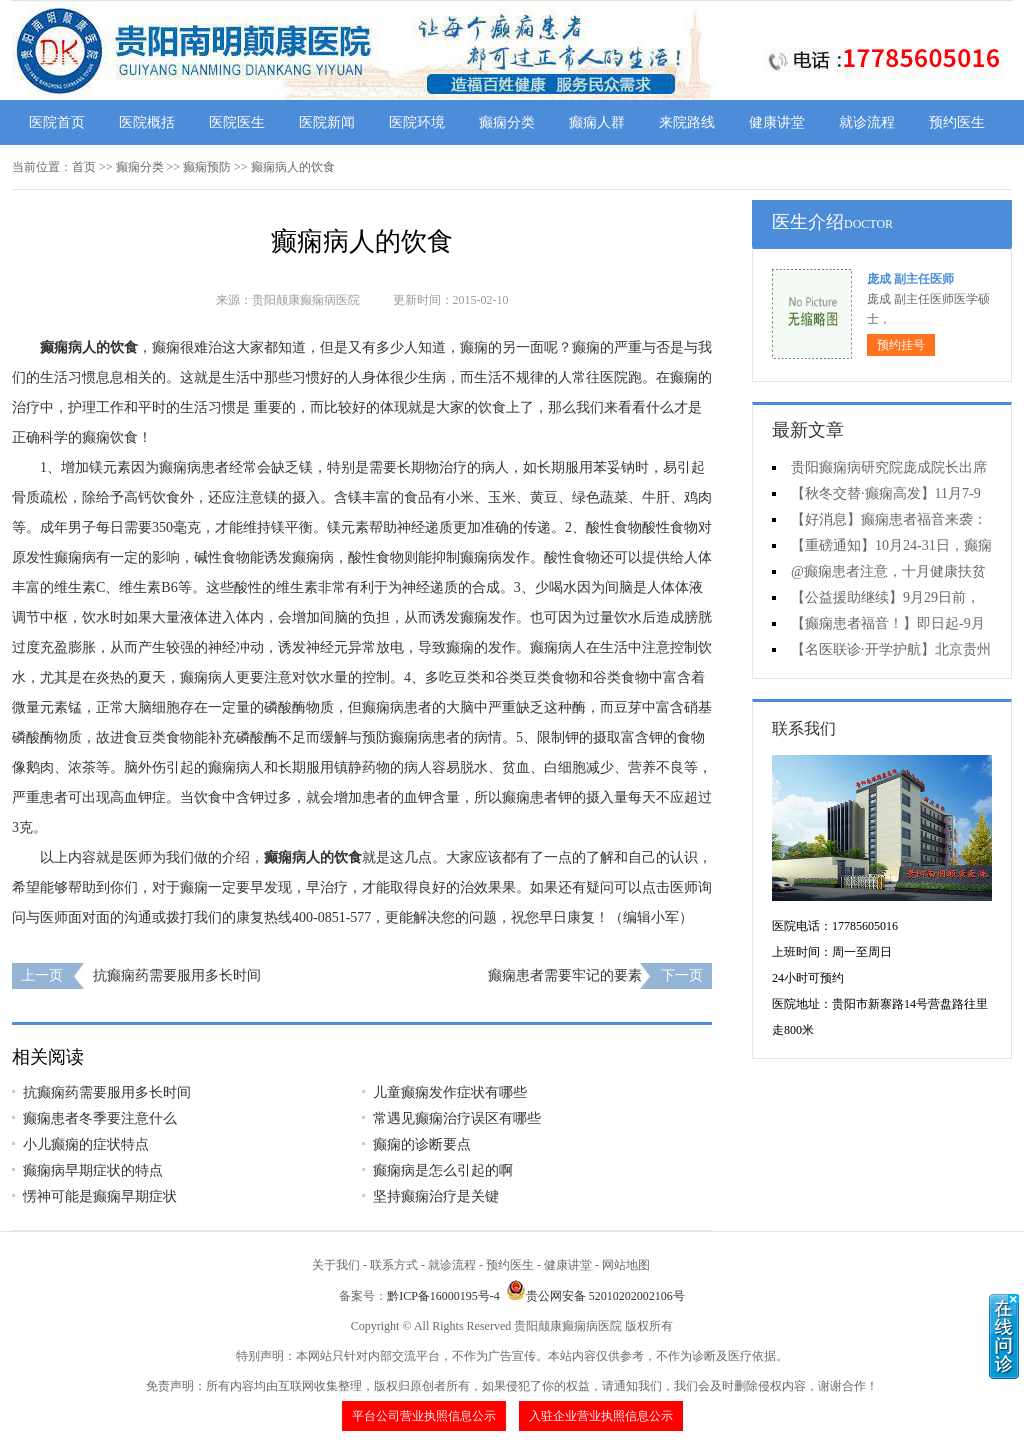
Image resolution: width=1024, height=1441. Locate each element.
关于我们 (336, 1265)
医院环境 (417, 122)
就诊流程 (867, 122)
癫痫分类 (507, 122)
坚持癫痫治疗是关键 (436, 1196)
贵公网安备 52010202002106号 (595, 1296)
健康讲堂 (777, 122)
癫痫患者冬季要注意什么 (100, 1118)
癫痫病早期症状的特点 (93, 1170)
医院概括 (147, 122)
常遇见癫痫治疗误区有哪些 (457, 1118)
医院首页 (57, 122)
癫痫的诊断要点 (422, 1144)
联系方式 (394, 1265)
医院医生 (237, 122)
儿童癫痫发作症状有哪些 (450, 1092)
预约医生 (957, 122)
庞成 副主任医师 (910, 279)
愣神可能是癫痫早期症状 (100, 1196)
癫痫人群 (597, 122)
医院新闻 (327, 122)
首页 (84, 167)
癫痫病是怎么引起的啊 (443, 1170)
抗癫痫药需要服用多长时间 (177, 975)
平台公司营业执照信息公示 (424, 1416)
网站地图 (626, 1265)
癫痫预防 (207, 167)
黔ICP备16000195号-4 (443, 1296)
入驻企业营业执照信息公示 (601, 1416)
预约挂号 (901, 345)
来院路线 (687, 122)
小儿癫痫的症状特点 (86, 1144)
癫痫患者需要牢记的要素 (565, 975)
